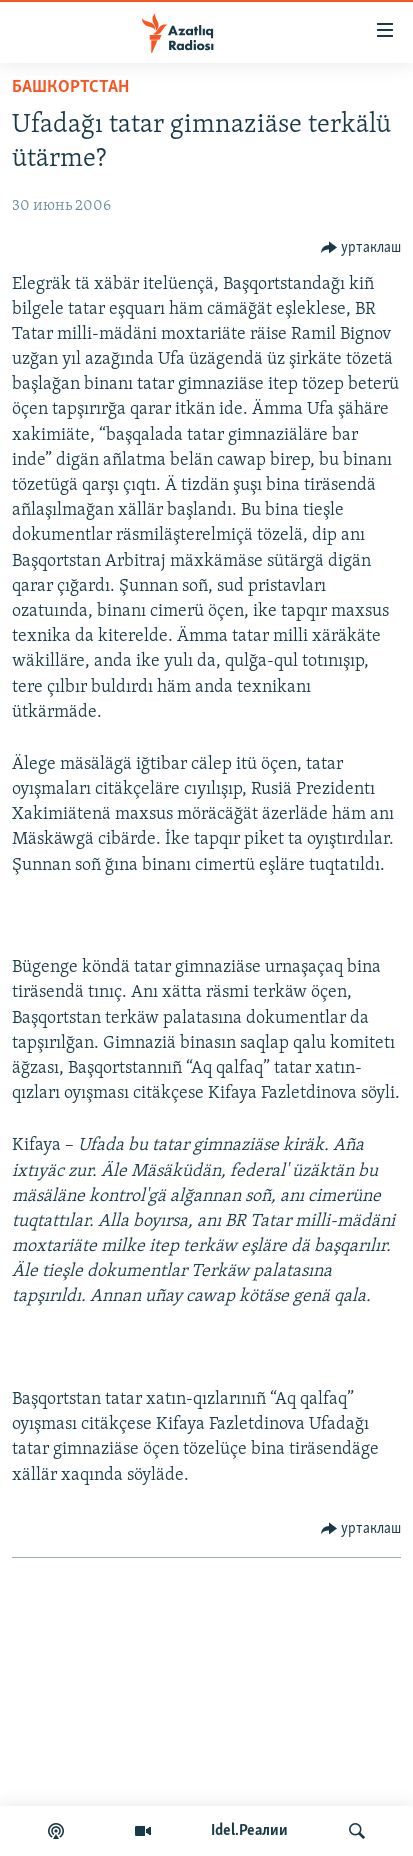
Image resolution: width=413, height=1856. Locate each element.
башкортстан (70, 87)
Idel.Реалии (249, 1831)
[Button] (361, 248)
